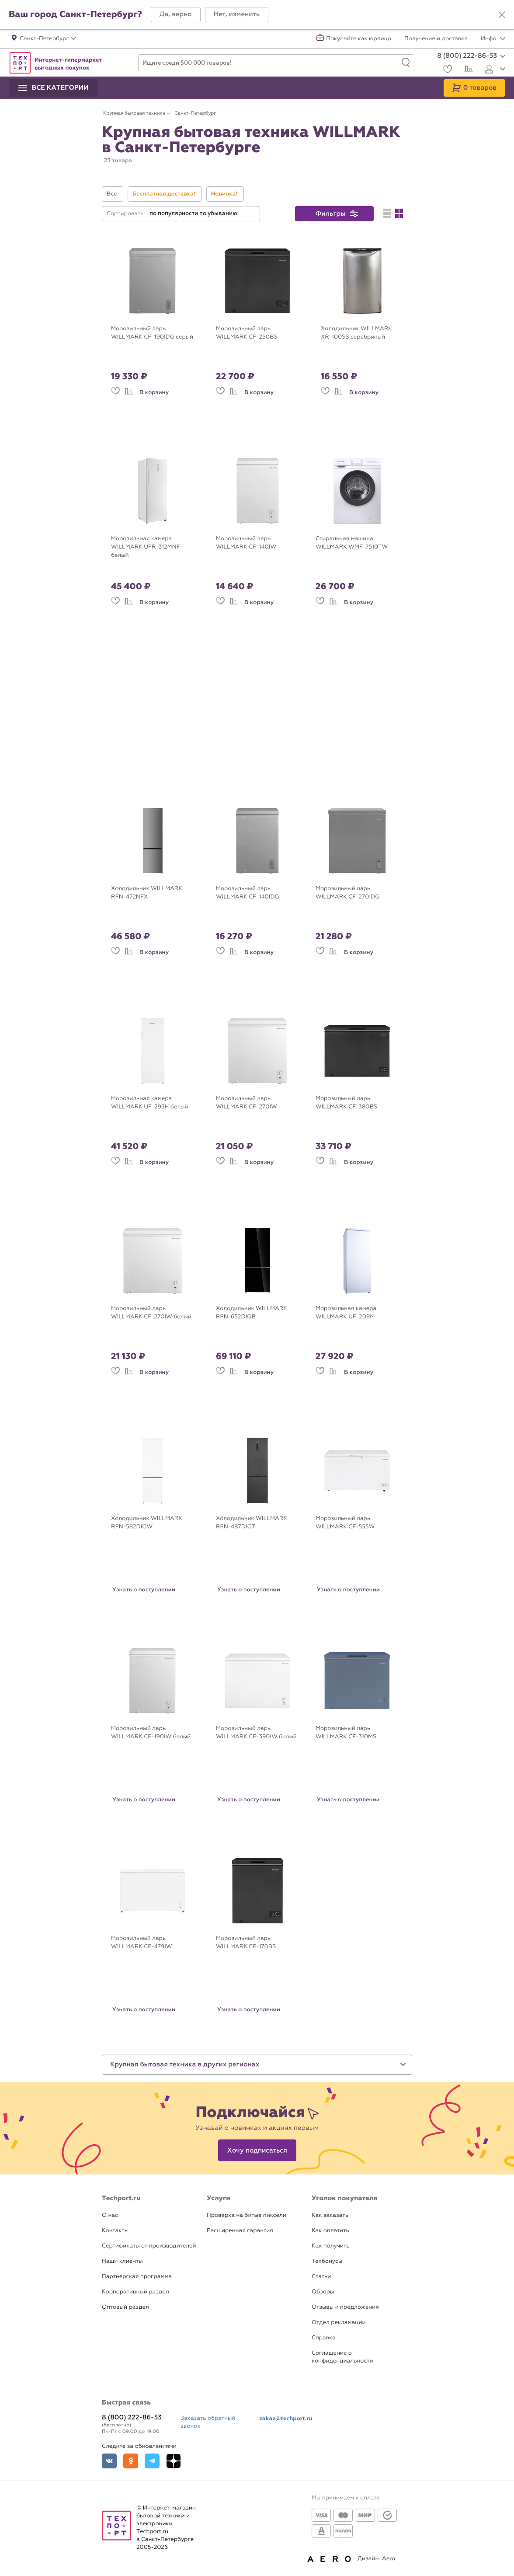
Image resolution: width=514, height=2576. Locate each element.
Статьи (321, 2276)
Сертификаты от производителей (149, 2246)
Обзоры (323, 2292)
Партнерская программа (137, 2276)
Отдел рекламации (339, 2322)
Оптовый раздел (125, 2307)
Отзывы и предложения (345, 2307)
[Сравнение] (467, 70)
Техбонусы (327, 2261)
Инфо (493, 39)
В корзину (154, 392)
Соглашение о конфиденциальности (342, 2357)
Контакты (115, 2230)
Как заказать (330, 2215)
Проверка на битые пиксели (246, 2215)
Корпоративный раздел (135, 2292)
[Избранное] (446, 70)
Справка (324, 2338)
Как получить (330, 2246)
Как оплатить (330, 2230)
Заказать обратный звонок (208, 2422)
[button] (176, 14)
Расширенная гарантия (240, 2230)
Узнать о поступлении (143, 1589)
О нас (110, 2215)
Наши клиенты (122, 2261)
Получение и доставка (436, 39)
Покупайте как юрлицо (358, 39)
